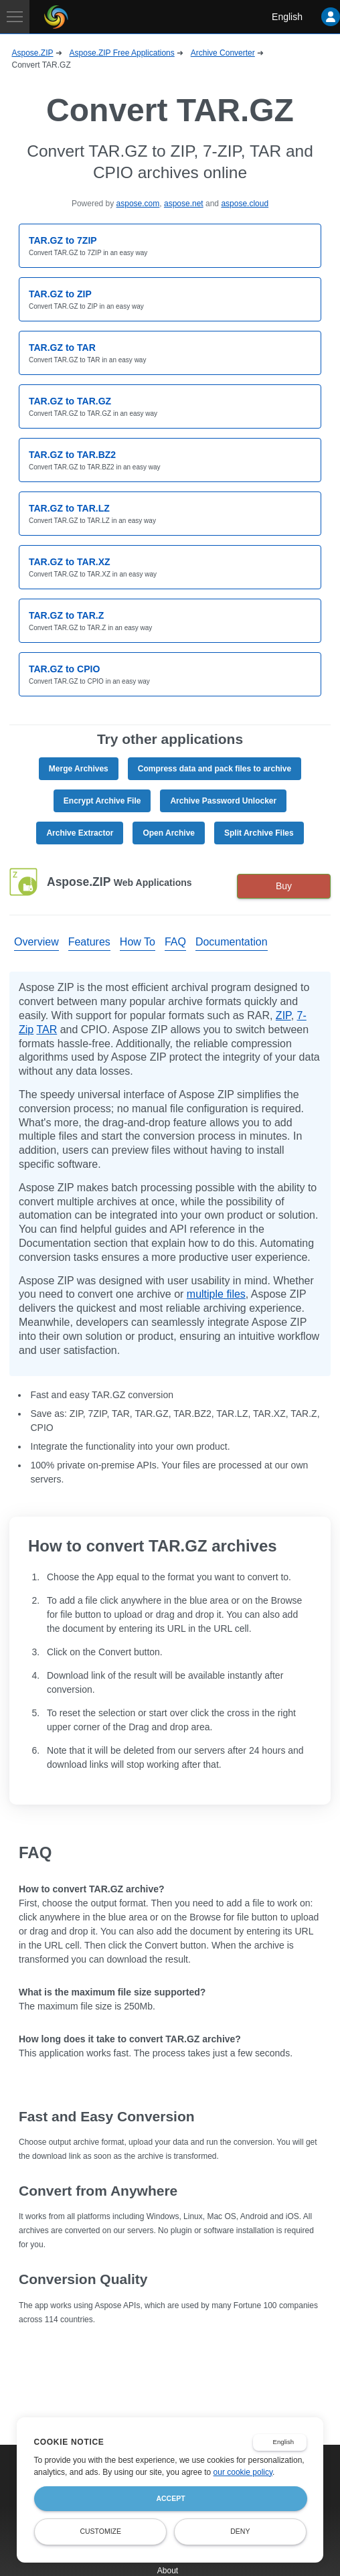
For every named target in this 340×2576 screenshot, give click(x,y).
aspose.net (183, 203)
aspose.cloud (244, 203)
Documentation (231, 942)
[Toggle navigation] (14, 16)
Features (89, 942)
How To (137, 942)
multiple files (216, 1294)
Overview (36, 942)
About (167, 2570)
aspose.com (138, 203)
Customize (100, 2531)
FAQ (175, 942)
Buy (284, 886)
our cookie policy (243, 2472)
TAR (46, 1029)
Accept (170, 2498)
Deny (240, 2531)
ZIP (283, 1015)
